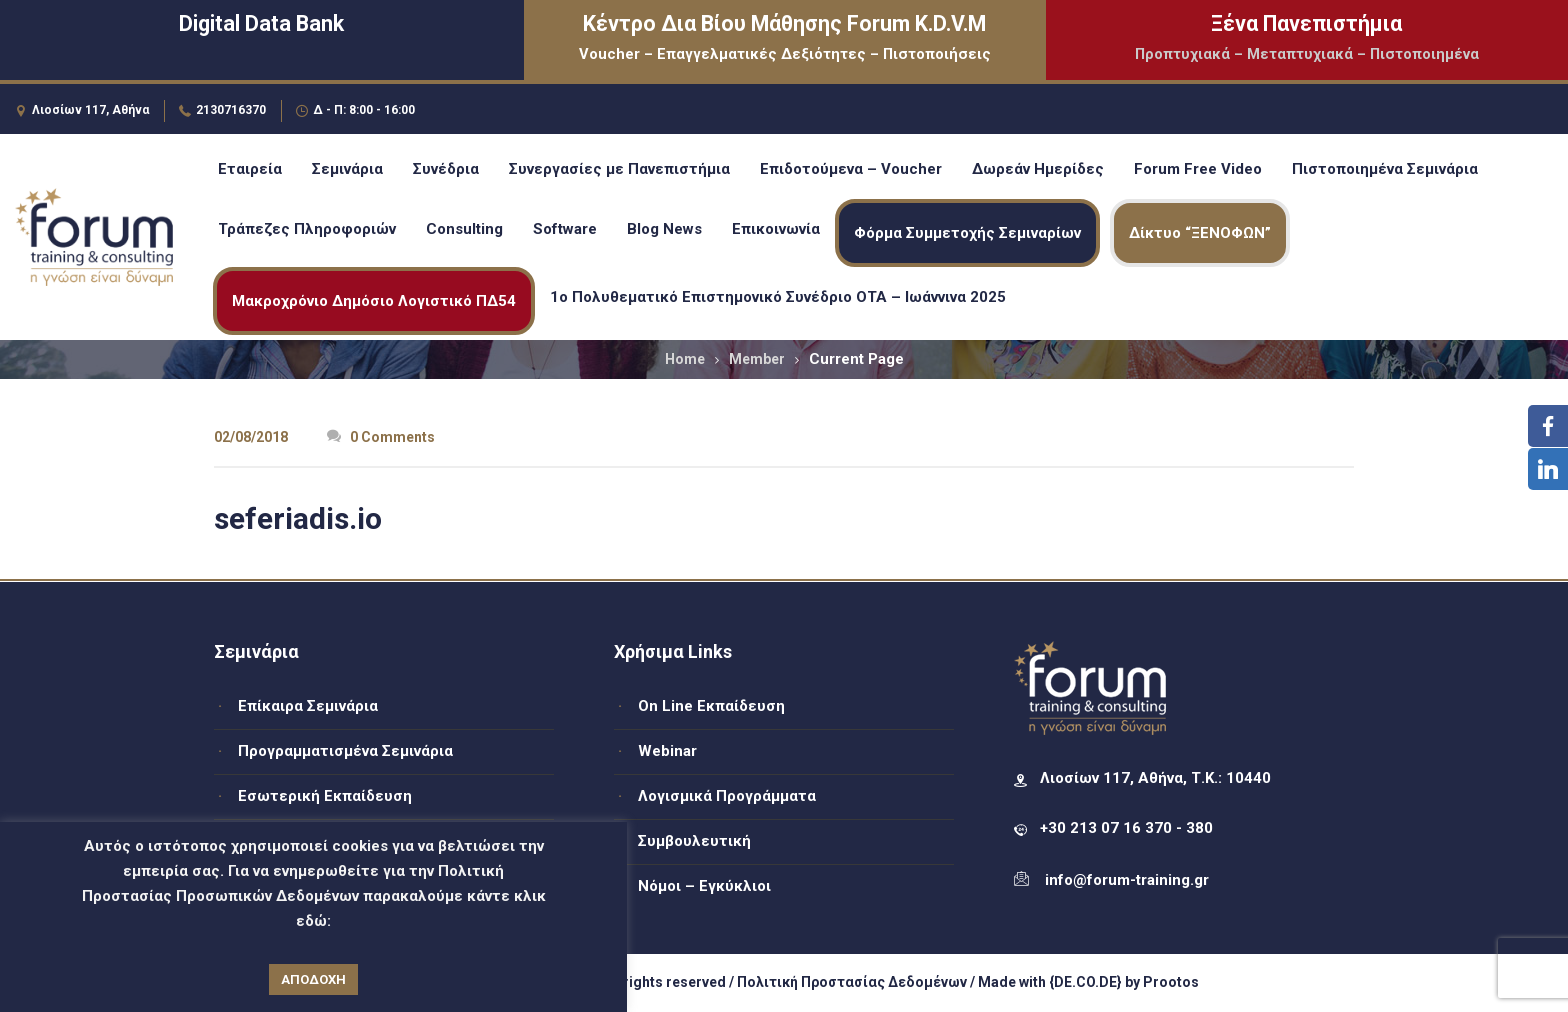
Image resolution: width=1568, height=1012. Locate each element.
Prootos (1171, 982)
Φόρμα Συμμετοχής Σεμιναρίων (967, 233)
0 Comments (381, 437)
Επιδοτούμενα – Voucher (851, 169)
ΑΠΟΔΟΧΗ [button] (313, 979)
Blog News (664, 229)
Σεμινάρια (347, 169)
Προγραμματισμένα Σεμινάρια (345, 751)
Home (685, 359)
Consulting (464, 229)
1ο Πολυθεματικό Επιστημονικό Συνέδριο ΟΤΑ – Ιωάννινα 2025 (778, 297)
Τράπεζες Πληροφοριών (307, 229)
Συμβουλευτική (694, 841)
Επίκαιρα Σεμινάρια (308, 706)
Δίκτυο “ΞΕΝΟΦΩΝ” (1200, 233)
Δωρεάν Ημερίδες (1038, 169)
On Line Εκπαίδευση (711, 706)
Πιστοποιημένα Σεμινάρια (1385, 169)
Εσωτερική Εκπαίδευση (325, 796)
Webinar (667, 751)
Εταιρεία (250, 169)
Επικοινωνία (776, 229)
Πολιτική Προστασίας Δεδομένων (852, 982)
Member (757, 359)
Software (565, 229)
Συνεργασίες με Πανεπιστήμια (619, 169)
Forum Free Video (1198, 169)
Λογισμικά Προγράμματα (727, 796)
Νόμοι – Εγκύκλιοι (704, 886)
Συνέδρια (446, 169)
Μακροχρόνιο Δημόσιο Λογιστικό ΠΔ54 (374, 301)
